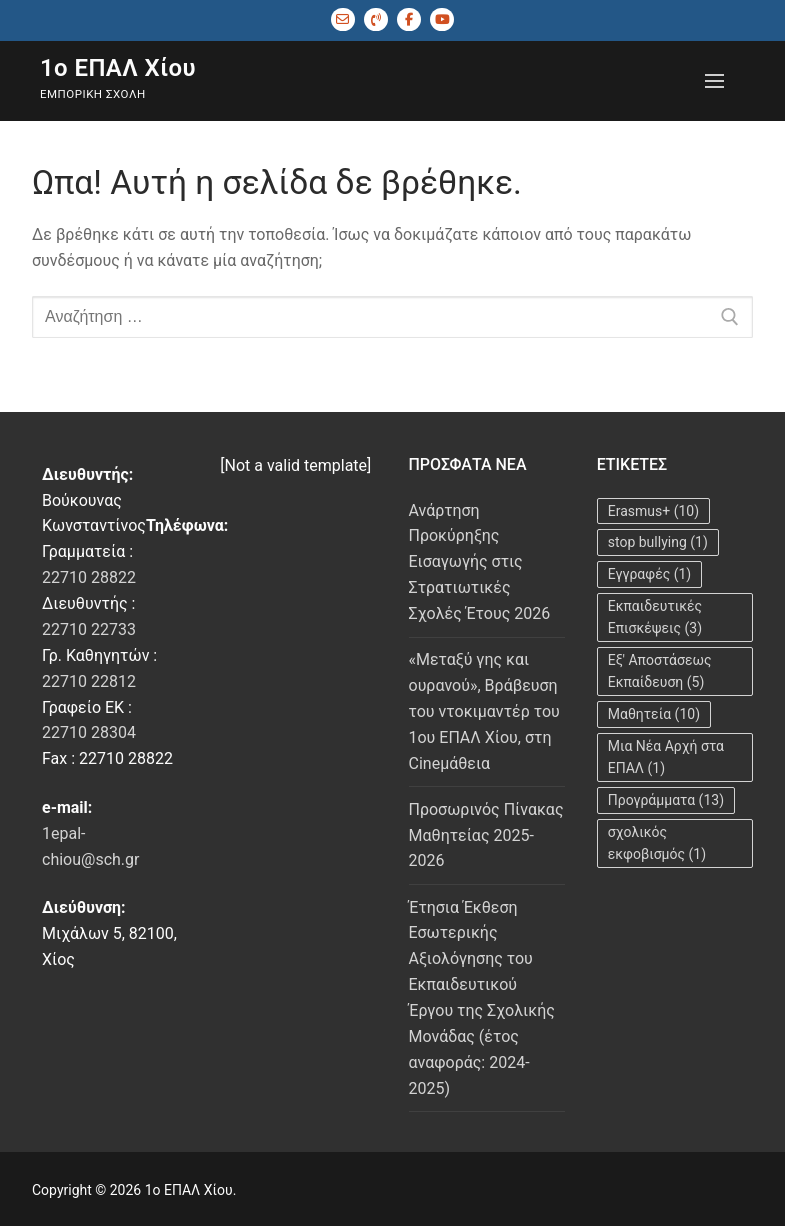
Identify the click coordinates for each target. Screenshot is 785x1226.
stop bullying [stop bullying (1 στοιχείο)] (658, 542)
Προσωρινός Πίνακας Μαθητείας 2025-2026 (486, 835)
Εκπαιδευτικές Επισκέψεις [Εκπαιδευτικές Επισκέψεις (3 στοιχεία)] (655, 617)
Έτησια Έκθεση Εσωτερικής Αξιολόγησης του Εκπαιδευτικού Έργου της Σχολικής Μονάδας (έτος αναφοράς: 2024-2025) (482, 998)
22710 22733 (89, 629)
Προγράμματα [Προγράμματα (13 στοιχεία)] (666, 800)
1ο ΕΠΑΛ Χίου (118, 68)
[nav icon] (714, 81)
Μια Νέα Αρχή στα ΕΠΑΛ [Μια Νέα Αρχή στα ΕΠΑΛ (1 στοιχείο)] (666, 757)
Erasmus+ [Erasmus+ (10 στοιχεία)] (653, 511)
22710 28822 (89, 577)
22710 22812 (89, 681)
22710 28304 (89, 732)
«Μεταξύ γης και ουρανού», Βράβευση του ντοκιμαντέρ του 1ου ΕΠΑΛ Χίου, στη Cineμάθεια (484, 711)
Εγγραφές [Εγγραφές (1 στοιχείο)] (650, 574)
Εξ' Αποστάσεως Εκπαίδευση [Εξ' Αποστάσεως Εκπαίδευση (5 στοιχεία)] (660, 671)
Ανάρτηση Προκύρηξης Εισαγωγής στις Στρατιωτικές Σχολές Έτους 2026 (480, 562)
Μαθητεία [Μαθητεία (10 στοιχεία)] (654, 714)
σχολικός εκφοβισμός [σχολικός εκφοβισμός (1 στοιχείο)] (657, 843)
